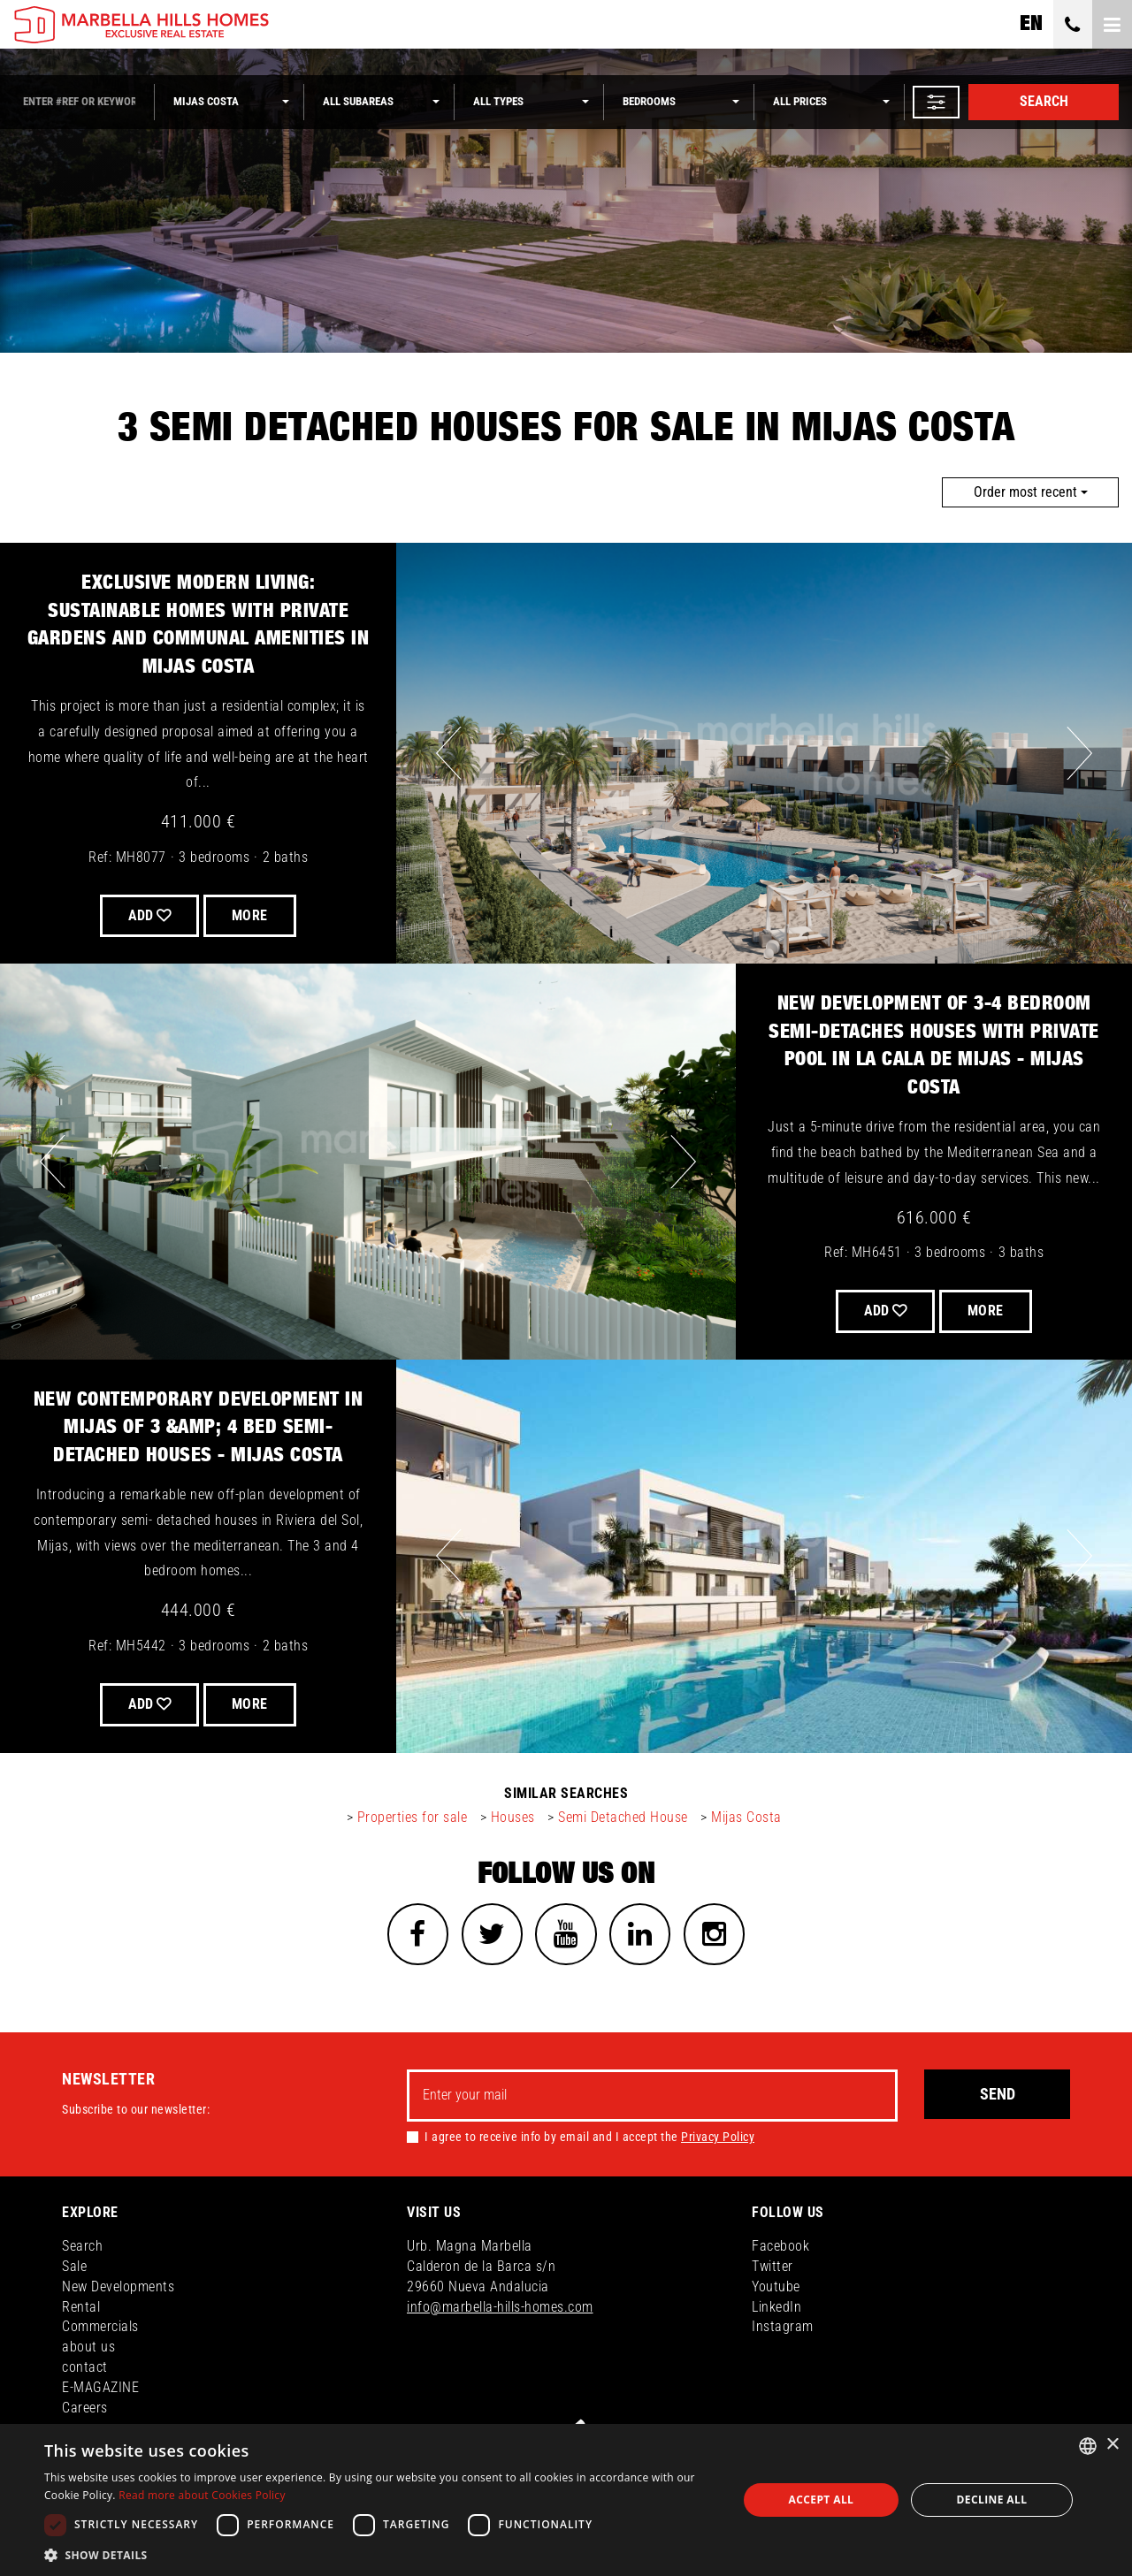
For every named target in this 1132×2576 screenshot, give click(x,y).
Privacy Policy (717, 2137)
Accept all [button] (821, 2499)
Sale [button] (74, 2267)
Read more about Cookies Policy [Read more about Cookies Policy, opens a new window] (202, 2495)
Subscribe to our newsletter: (136, 2110)
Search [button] (82, 2246)
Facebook (780, 2246)
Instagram (783, 2327)
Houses (513, 1817)
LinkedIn (776, 2306)
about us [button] (88, 2347)
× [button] (1112, 2444)
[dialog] (566, 2500)
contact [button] (85, 2367)
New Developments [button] (118, 2287)
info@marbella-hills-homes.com (500, 2306)
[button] (936, 102)
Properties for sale (412, 1817)
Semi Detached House (623, 1817)
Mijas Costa (746, 1817)
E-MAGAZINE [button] (100, 2388)
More (251, 915)
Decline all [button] (992, 2499)
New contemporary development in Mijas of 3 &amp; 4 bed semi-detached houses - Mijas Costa (198, 1427)
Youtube (776, 2287)
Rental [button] (81, 2306)
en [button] (1031, 24)
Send (997, 2094)
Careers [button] (85, 2408)
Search (1044, 101)
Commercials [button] (100, 2327)
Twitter (772, 2267)
